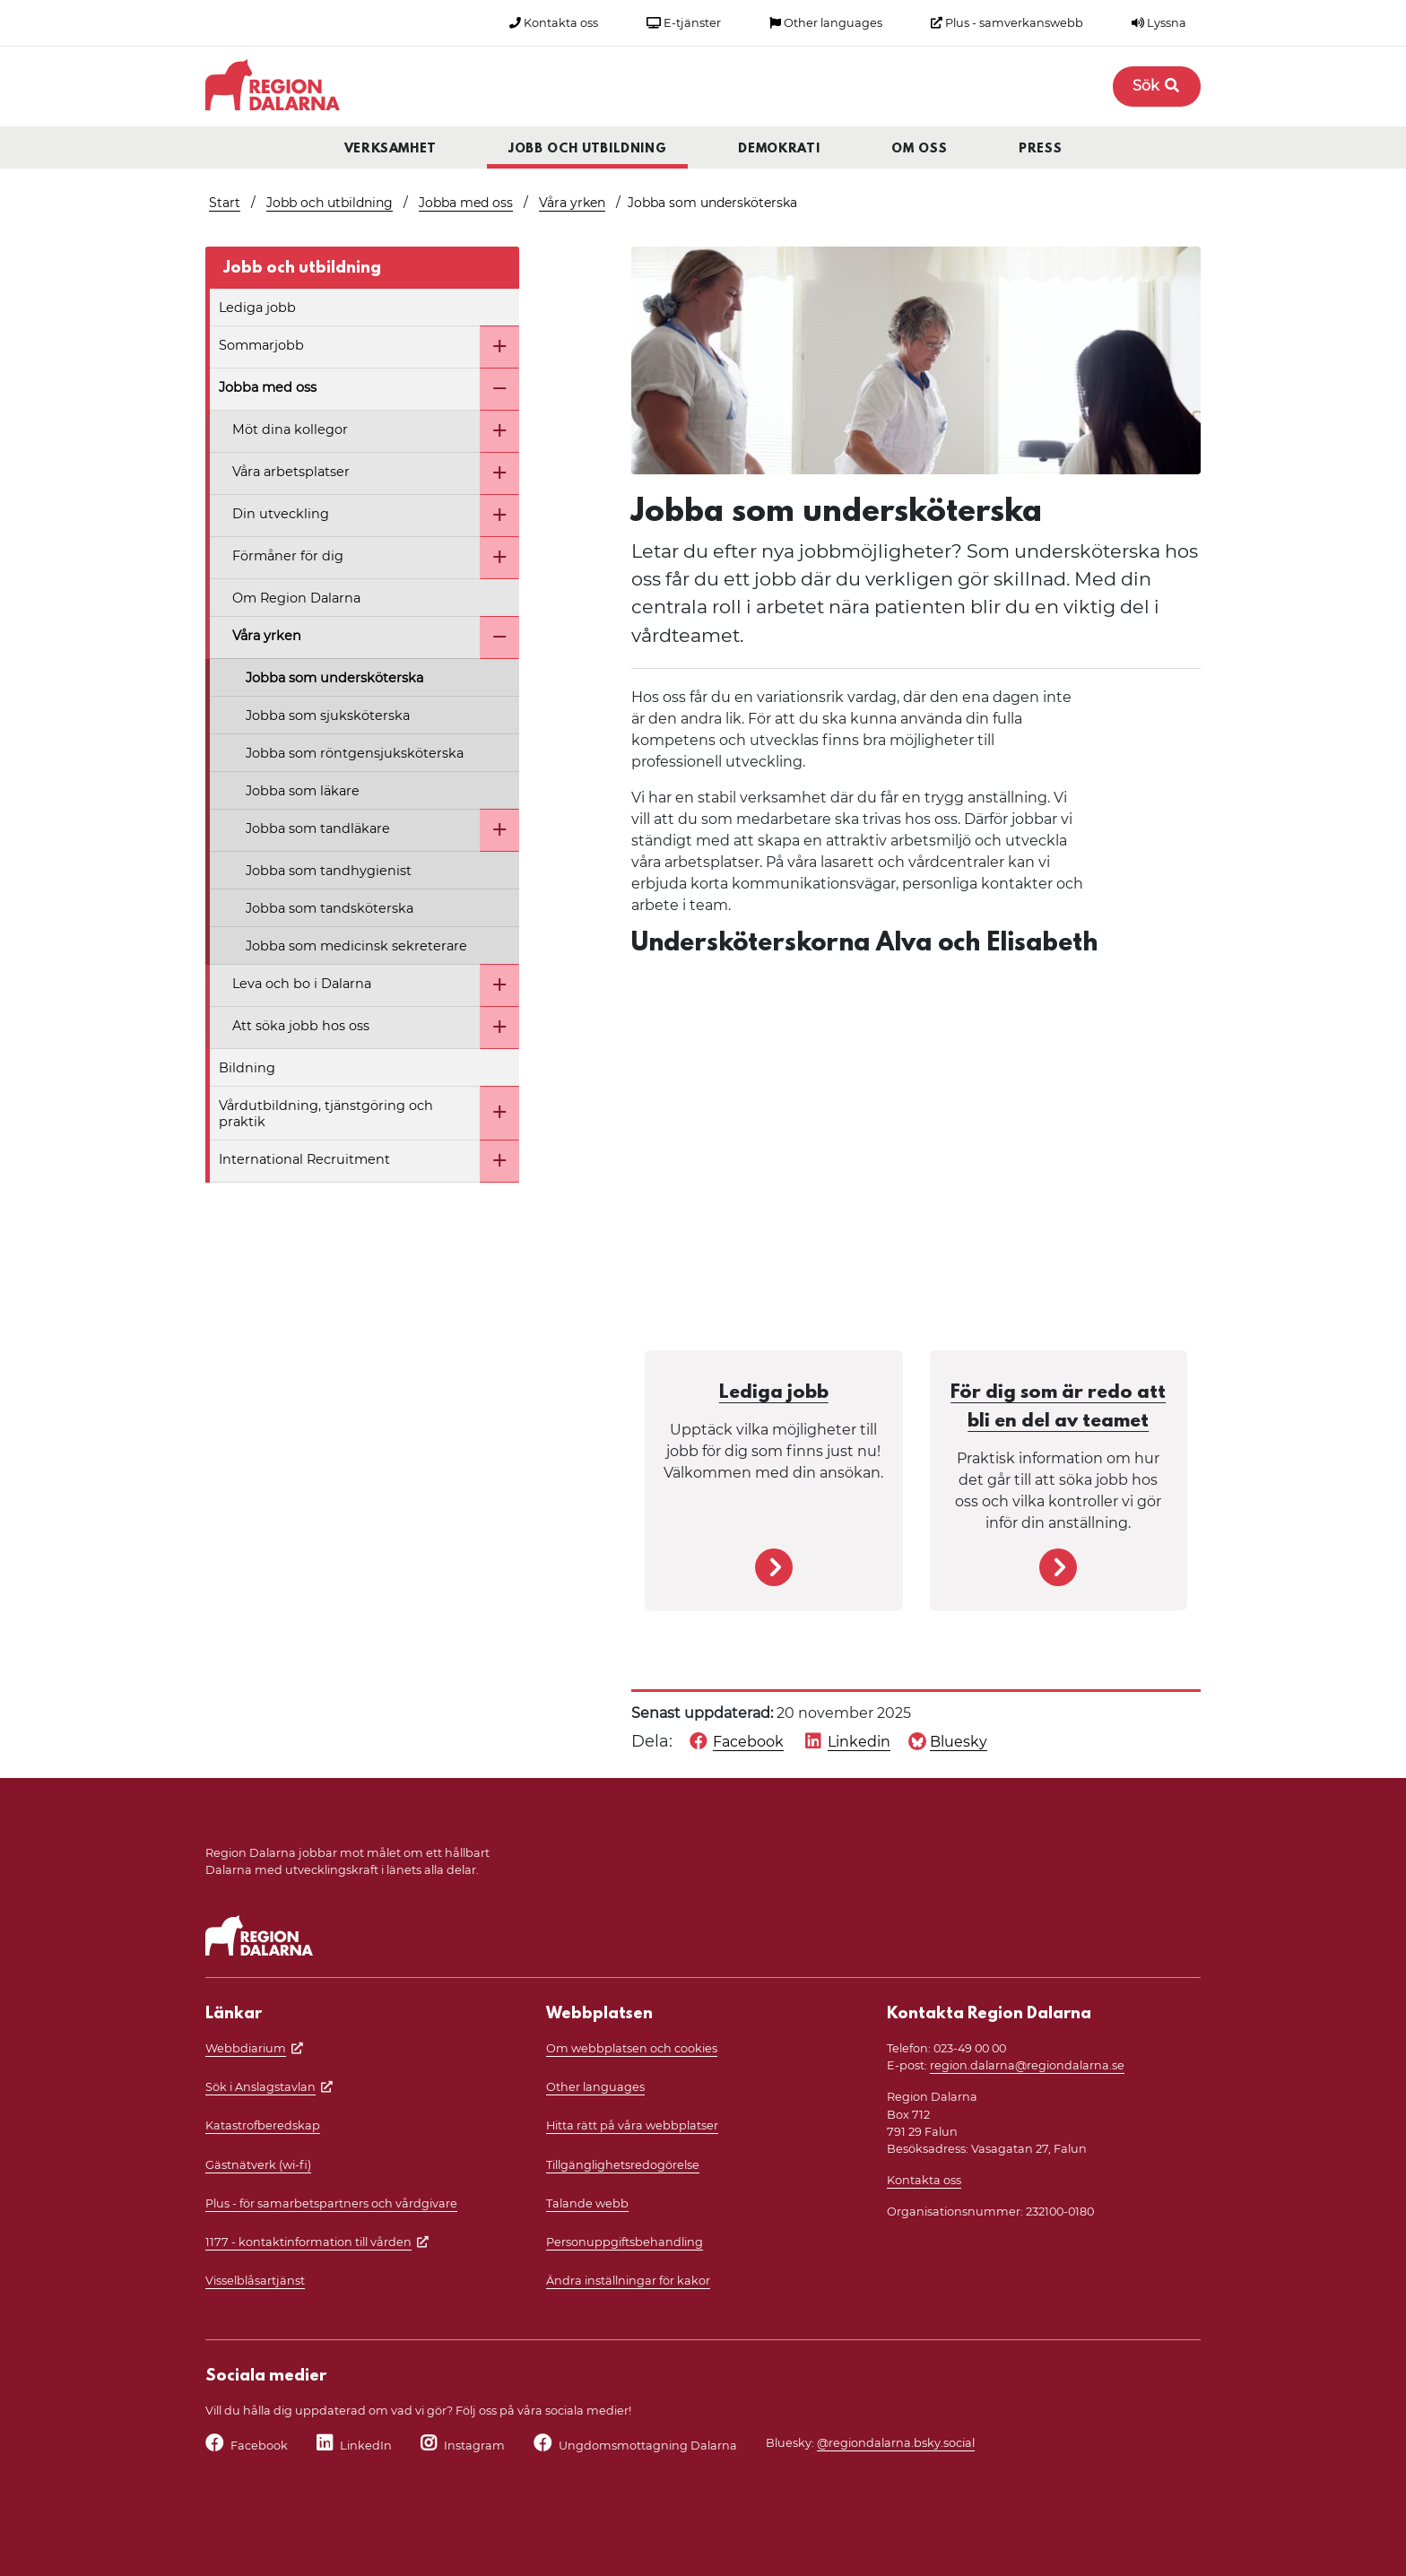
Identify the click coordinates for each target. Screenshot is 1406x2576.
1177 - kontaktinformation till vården (308, 2242)
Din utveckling (280, 514)
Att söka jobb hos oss (300, 1026)
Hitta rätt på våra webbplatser (632, 2125)
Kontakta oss (553, 23)
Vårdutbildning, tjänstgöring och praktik (326, 1113)
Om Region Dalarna (296, 598)
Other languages (825, 23)
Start (224, 203)
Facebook (259, 2445)
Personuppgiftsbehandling (624, 2242)
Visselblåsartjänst (255, 2280)
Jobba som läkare (303, 791)
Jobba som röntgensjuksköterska (355, 753)
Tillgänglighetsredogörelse (622, 2165)
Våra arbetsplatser (291, 472)
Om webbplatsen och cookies (631, 2048)
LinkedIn (366, 2445)
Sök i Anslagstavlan (260, 2087)
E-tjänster (684, 23)
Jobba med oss (466, 203)
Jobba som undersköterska (334, 678)
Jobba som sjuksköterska (328, 715)
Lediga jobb (257, 307)
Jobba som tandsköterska (329, 908)
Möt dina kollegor (290, 429)
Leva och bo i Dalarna (301, 984)
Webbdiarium (245, 2048)
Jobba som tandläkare (318, 828)
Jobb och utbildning (587, 149)
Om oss (919, 149)
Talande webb (587, 2203)
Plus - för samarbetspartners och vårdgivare (331, 2203)
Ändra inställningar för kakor (628, 2280)
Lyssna (1159, 23)
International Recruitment (304, 1159)
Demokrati (779, 149)
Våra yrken (572, 203)
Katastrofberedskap (262, 2125)
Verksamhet (391, 149)
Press (1040, 149)
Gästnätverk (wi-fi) (258, 2165)
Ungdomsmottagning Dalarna (648, 2445)
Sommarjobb (261, 345)
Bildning (247, 1068)
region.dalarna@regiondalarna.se (1027, 2065)
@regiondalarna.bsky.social (896, 2443)
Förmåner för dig (287, 556)
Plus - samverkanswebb (1007, 23)
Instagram (474, 2445)
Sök (1157, 85)
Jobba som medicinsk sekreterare (356, 946)
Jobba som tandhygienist (329, 871)
